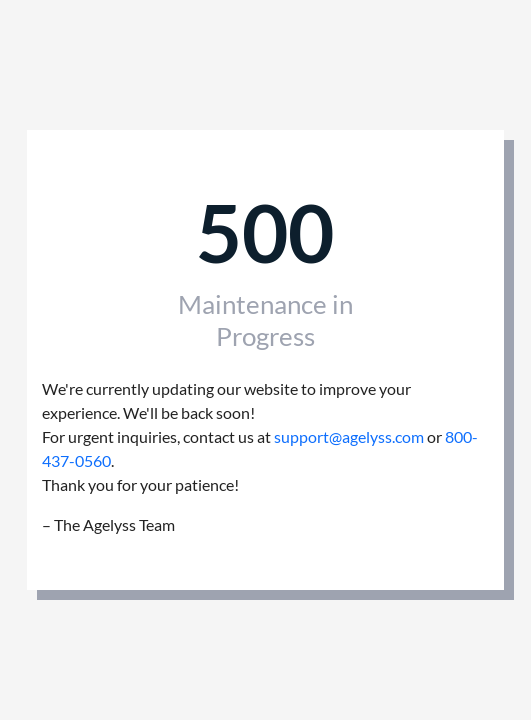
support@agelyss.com (349, 436)
